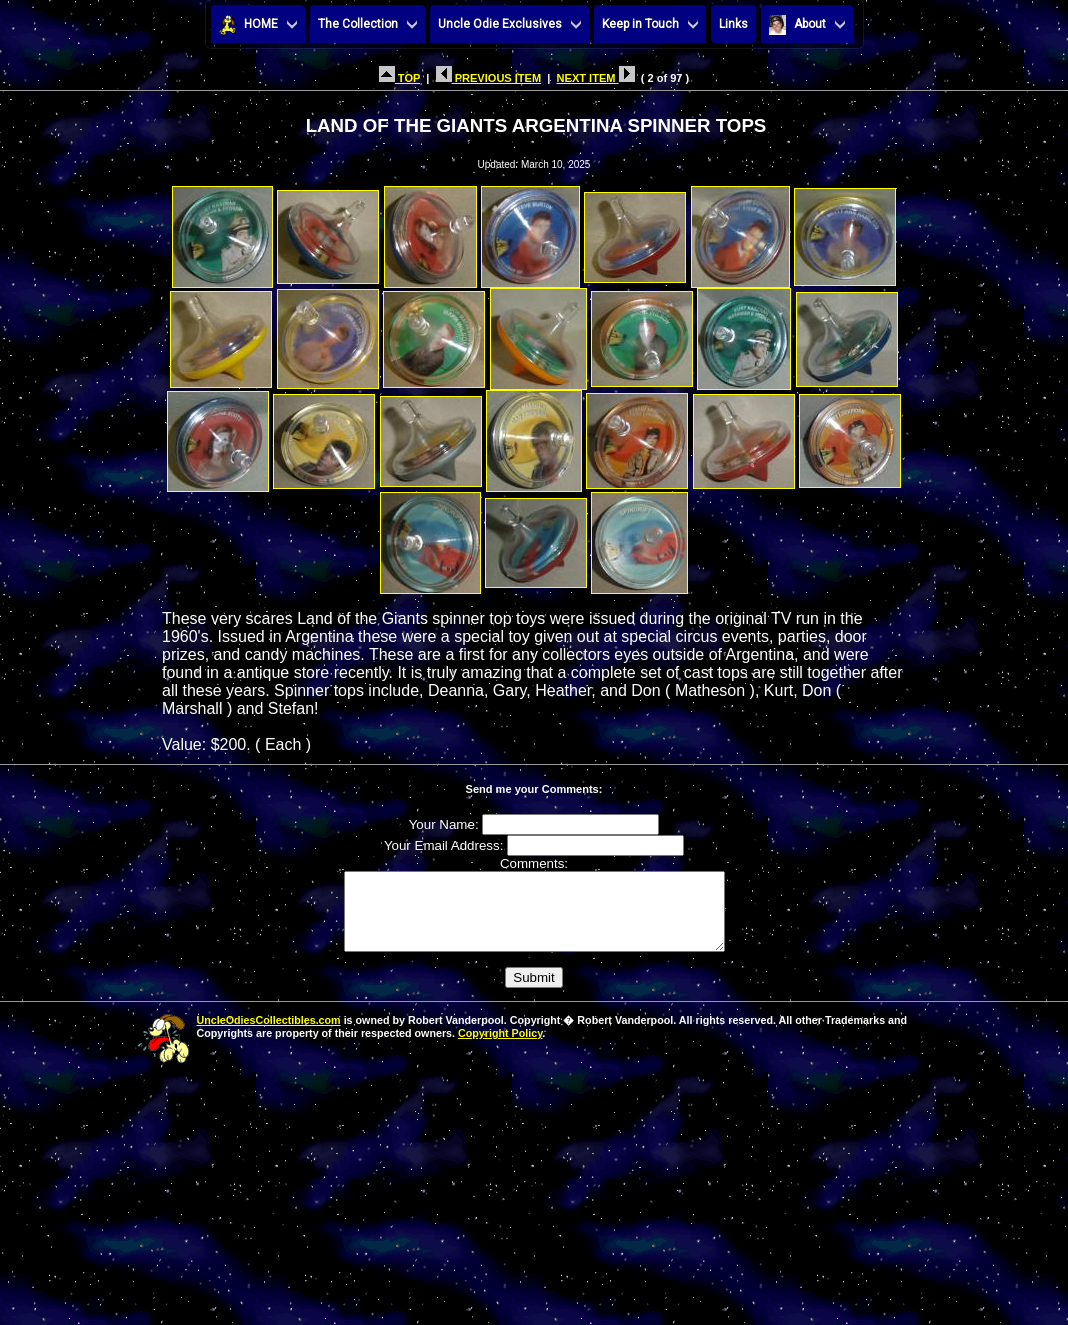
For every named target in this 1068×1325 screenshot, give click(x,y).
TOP (399, 78)
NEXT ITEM (596, 78)
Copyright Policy (500, 1048)
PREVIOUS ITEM (489, 78)
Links (733, 24)
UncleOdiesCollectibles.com (269, 1035)
